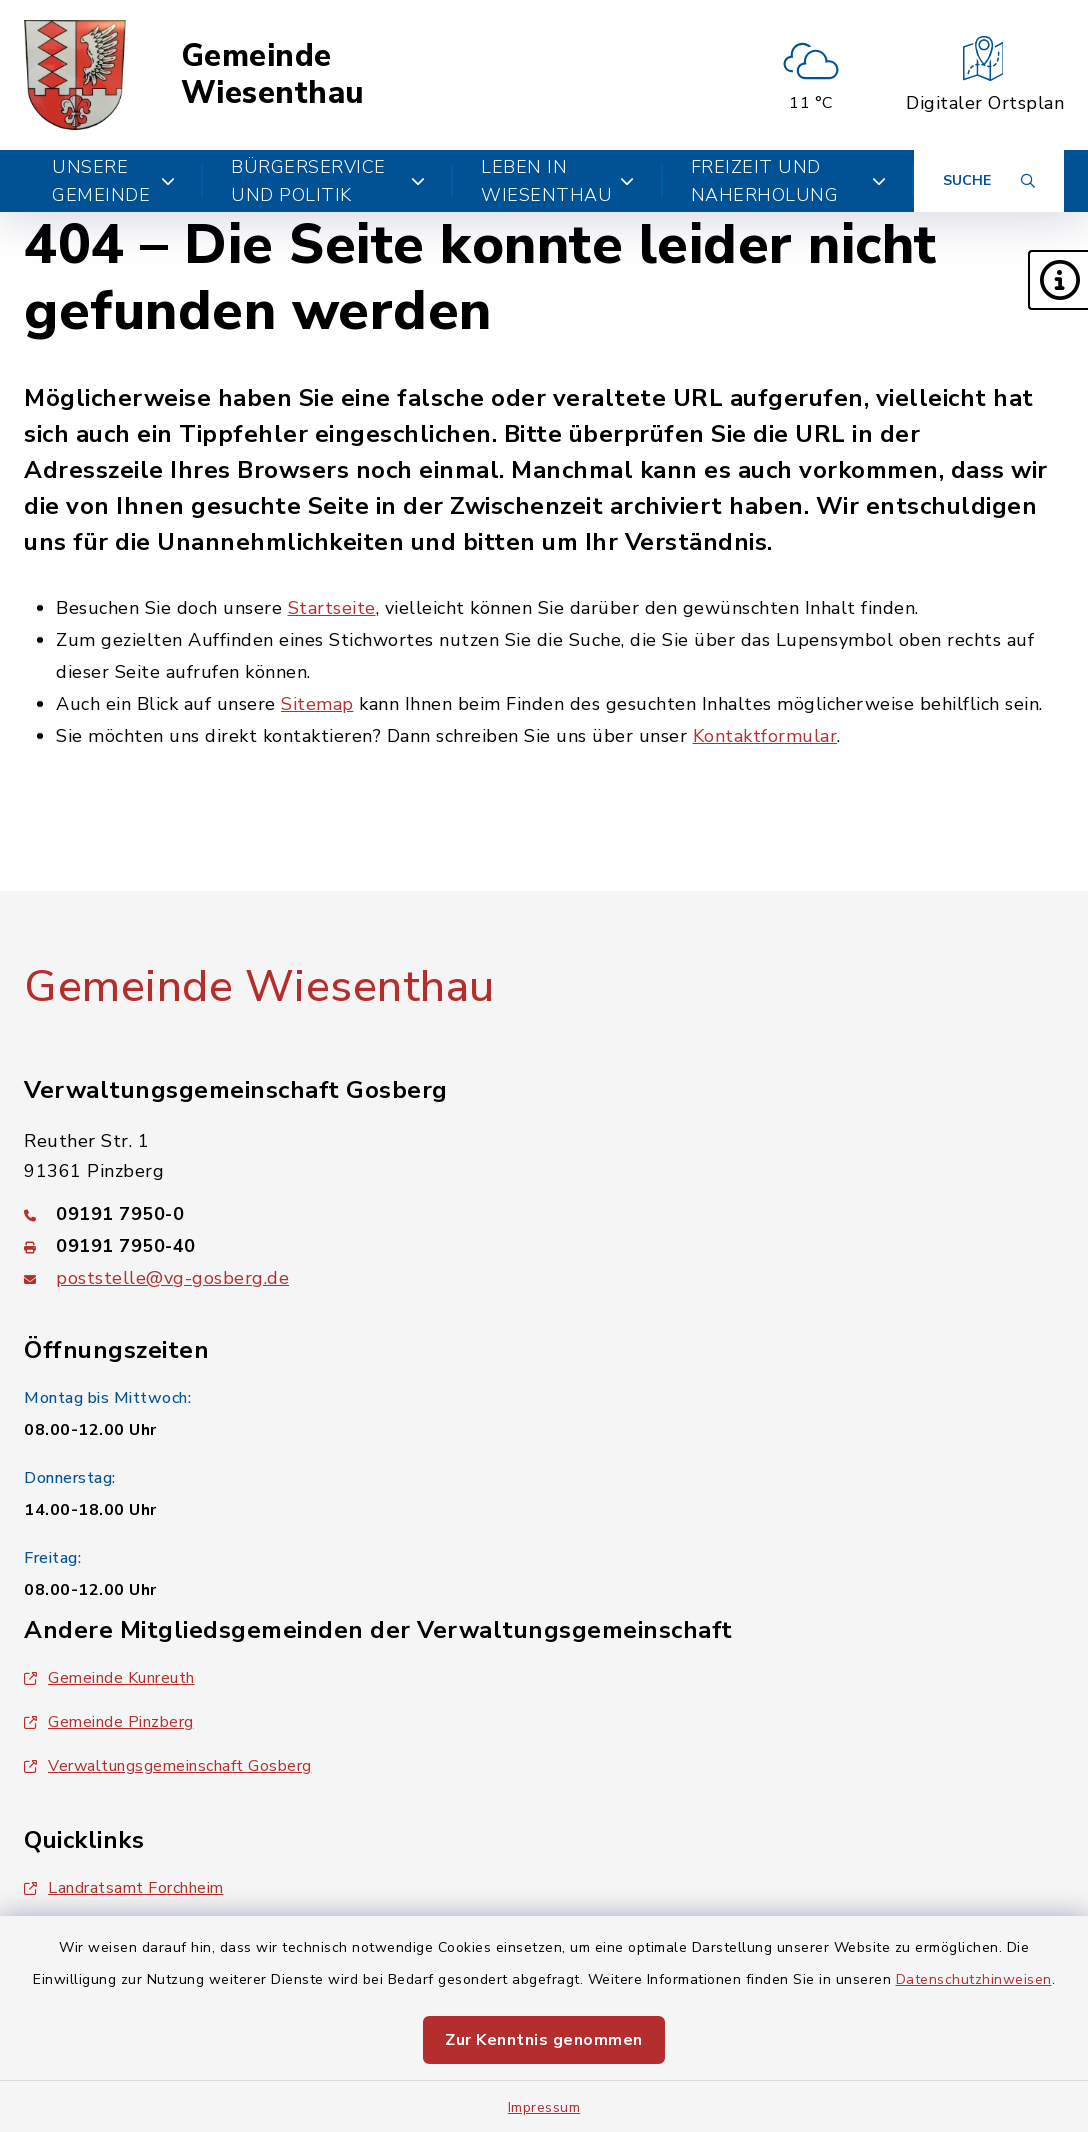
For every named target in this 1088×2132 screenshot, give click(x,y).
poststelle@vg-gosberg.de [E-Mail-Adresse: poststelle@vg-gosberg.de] (172, 1278)
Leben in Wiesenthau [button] (558, 181)
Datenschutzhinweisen (974, 1979)
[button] (1058, 280)
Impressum (544, 2107)
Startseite (332, 608)
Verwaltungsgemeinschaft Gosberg (168, 1766)
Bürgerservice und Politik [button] (328, 181)
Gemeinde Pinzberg (109, 1722)
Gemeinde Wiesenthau (273, 75)
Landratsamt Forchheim (124, 1888)
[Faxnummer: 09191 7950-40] (544, 1246)
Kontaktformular (765, 736)
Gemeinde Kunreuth (109, 1678)
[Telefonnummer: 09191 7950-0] (544, 1214)
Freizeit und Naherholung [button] (788, 181)
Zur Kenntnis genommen (544, 2040)
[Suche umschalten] (989, 181)
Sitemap (317, 704)
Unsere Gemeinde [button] (113, 181)
